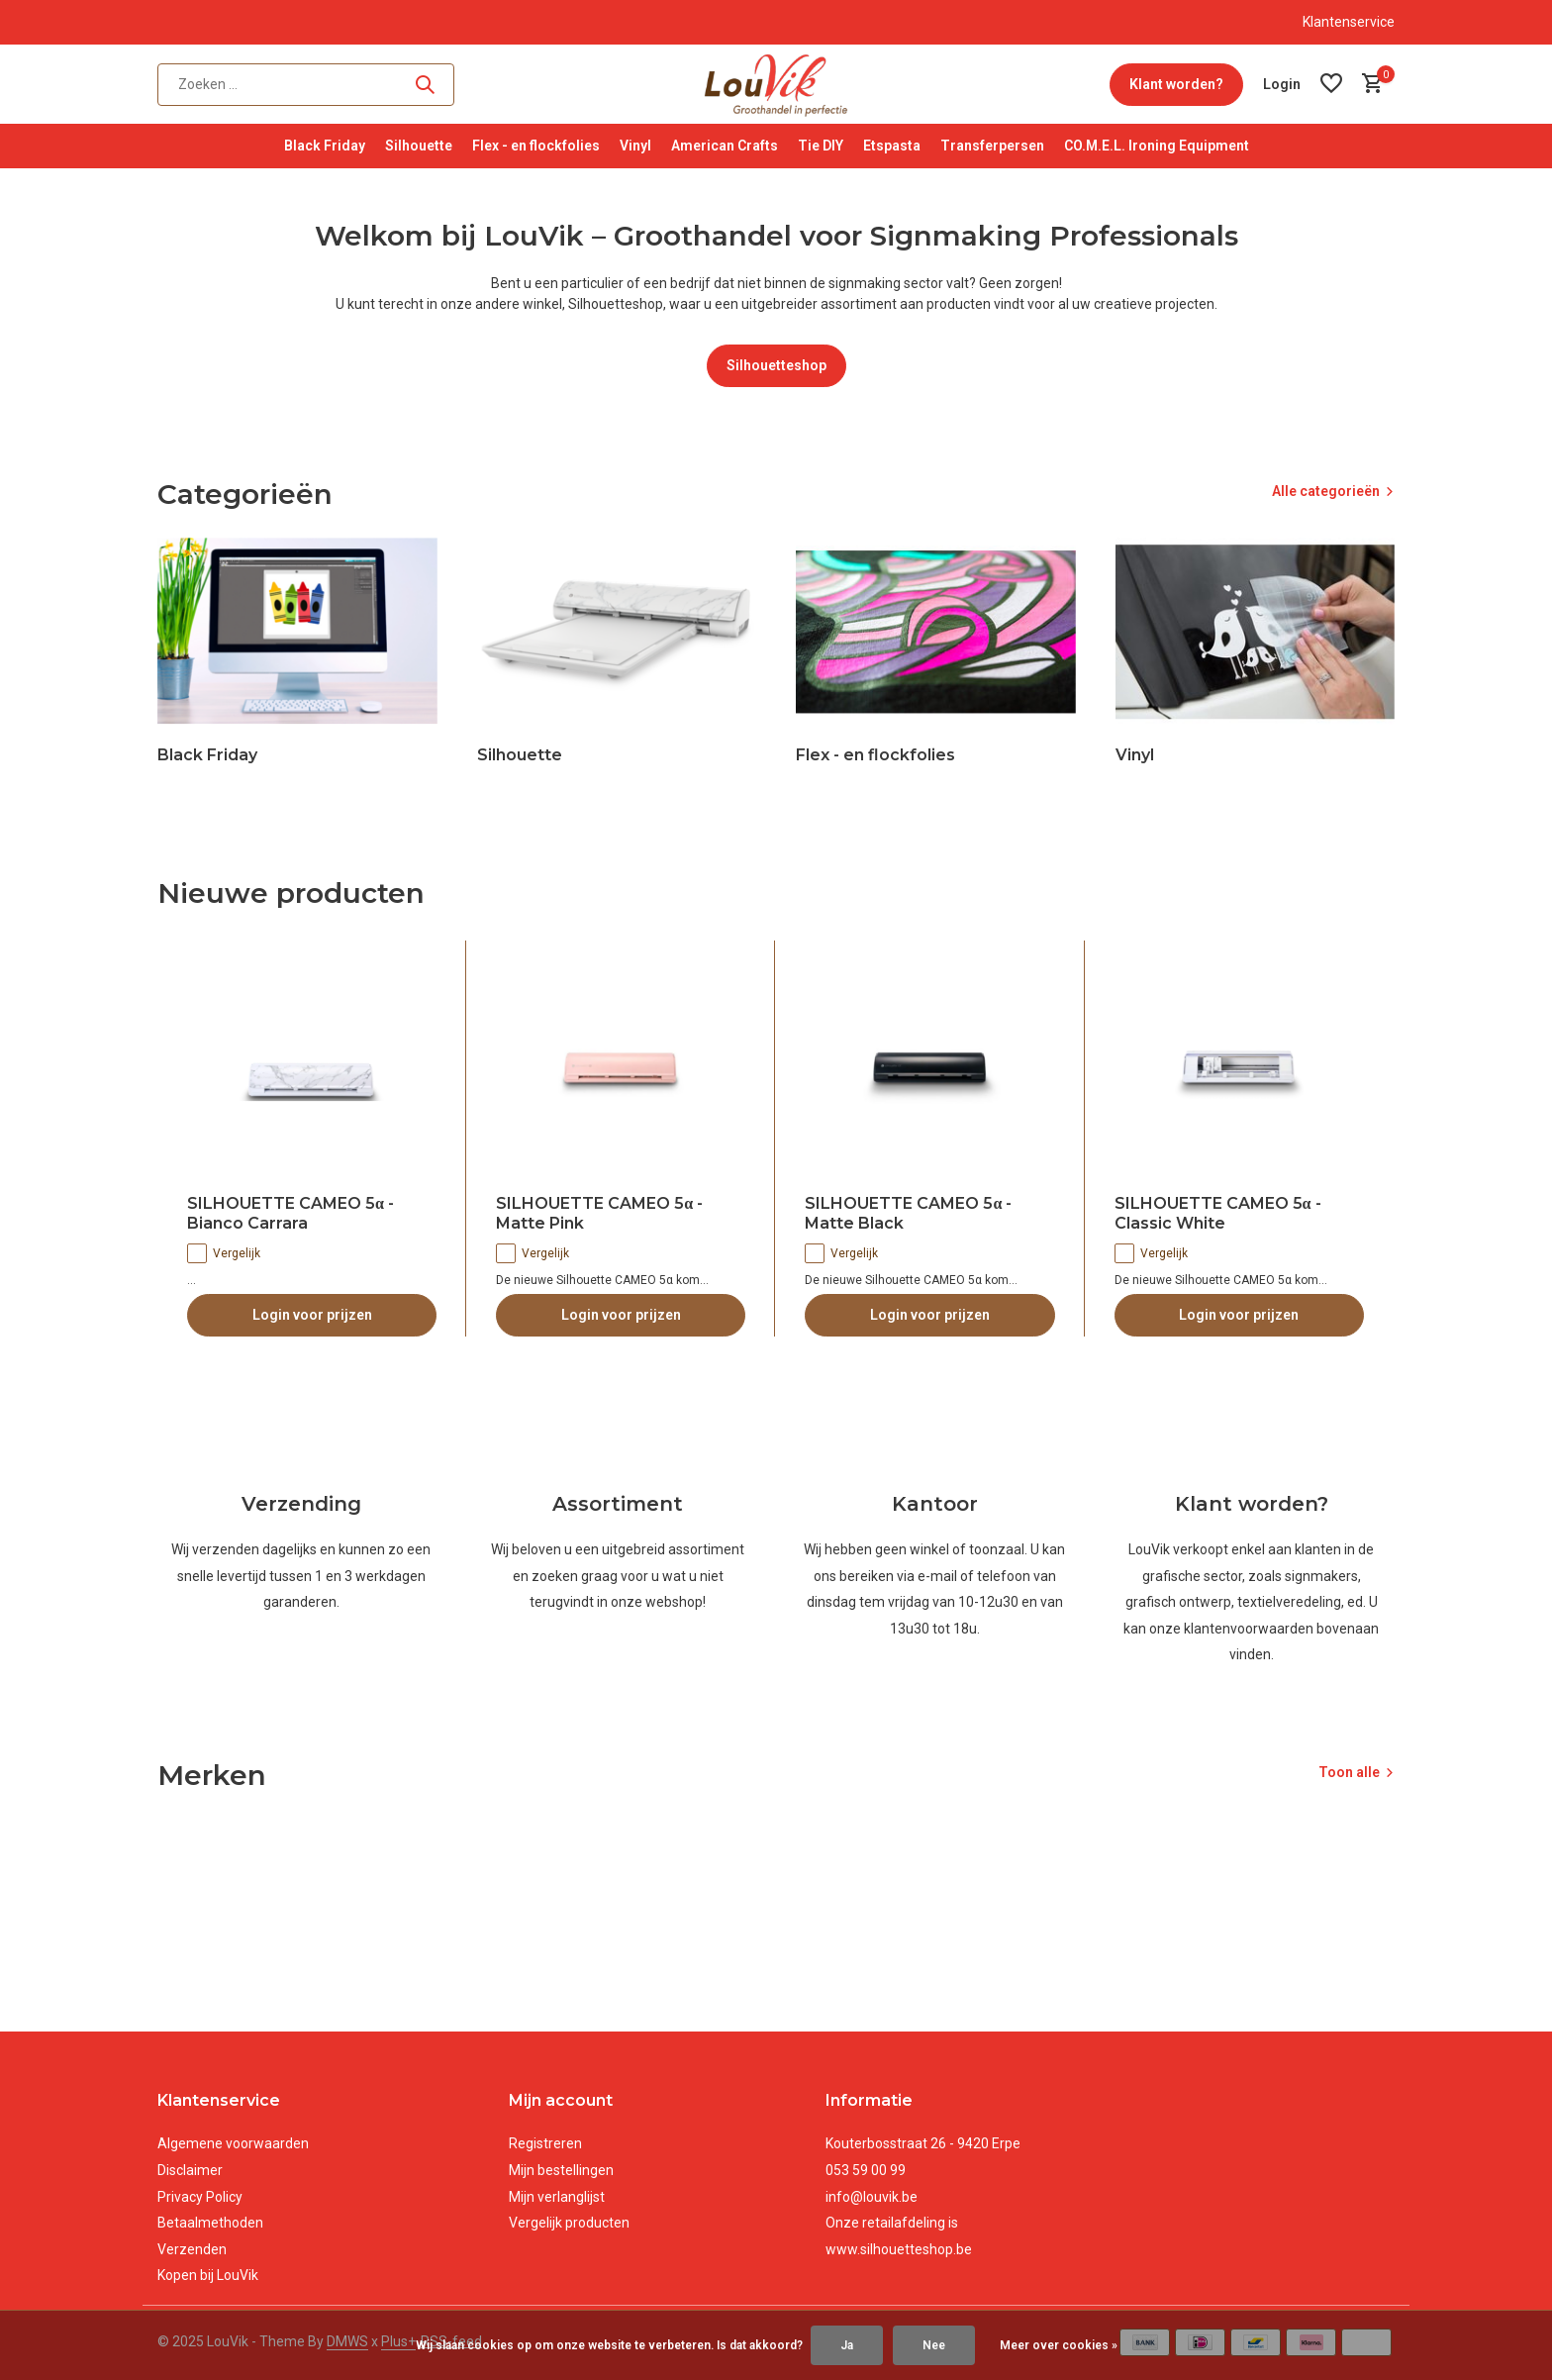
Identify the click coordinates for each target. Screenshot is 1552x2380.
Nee (933, 2345)
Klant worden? (1176, 84)
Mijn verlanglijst (557, 2197)
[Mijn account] (1282, 84)
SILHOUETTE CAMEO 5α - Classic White (1218, 1214)
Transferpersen (992, 145)
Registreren (545, 2143)
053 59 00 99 (865, 2170)
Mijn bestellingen (561, 2170)
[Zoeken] (305, 84)
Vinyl (635, 145)
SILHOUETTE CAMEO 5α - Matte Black (908, 1214)
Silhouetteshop (776, 365)
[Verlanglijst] (1331, 84)
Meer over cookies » (1058, 2345)
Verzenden (192, 2249)
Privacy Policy (199, 2197)
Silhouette (418, 145)
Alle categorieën (1326, 491)
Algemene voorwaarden (233, 2143)
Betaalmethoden (210, 2223)
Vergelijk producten (569, 2223)
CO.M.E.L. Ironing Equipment (1156, 145)
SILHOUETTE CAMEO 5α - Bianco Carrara (290, 1214)
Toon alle (1349, 1772)
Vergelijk (223, 1253)
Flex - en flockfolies (536, 145)
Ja (846, 2345)
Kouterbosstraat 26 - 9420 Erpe (922, 2143)
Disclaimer (190, 2170)
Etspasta (892, 145)
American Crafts (724, 145)
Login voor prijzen (312, 1315)
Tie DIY (820, 145)
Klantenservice (1349, 22)
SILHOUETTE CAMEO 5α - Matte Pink (599, 1214)
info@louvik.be (871, 2197)
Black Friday (324, 145)
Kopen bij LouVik (207, 2275)
